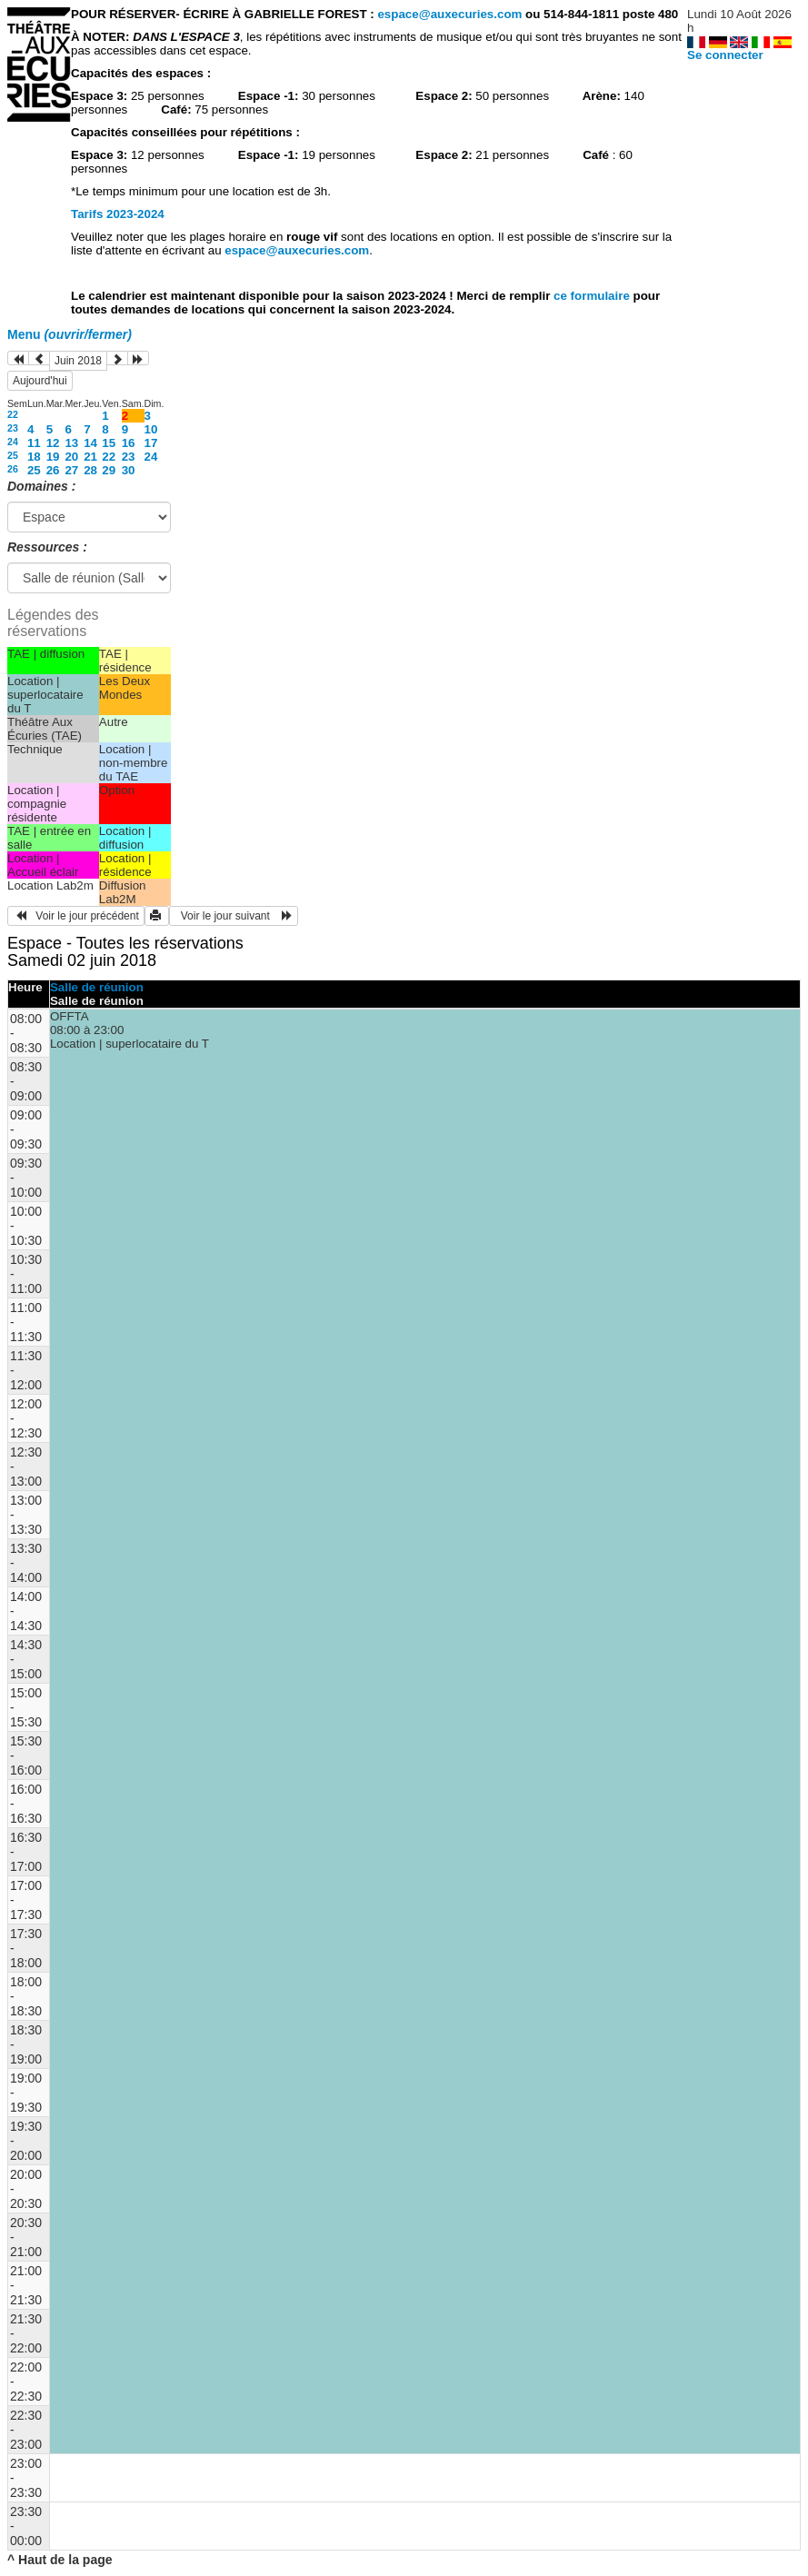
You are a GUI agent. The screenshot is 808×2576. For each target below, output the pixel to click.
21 (90, 456)
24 (12, 441)
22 (12, 414)
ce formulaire (593, 296)
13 (71, 443)
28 (90, 470)
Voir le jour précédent (76, 916)
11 (34, 443)
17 (151, 443)
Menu (69, 334)
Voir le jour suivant (234, 916)
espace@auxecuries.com (449, 14)
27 (71, 470)
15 (108, 443)
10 (151, 429)
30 (128, 470)
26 (12, 468)
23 (12, 428)
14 (90, 443)
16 (128, 443)
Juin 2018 (78, 360)
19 (53, 456)
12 (53, 443)
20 (71, 456)
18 (34, 456)
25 (12, 455)
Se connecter (725, 55)
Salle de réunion (97, 987)
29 (108, 470)
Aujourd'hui (40, 380)
